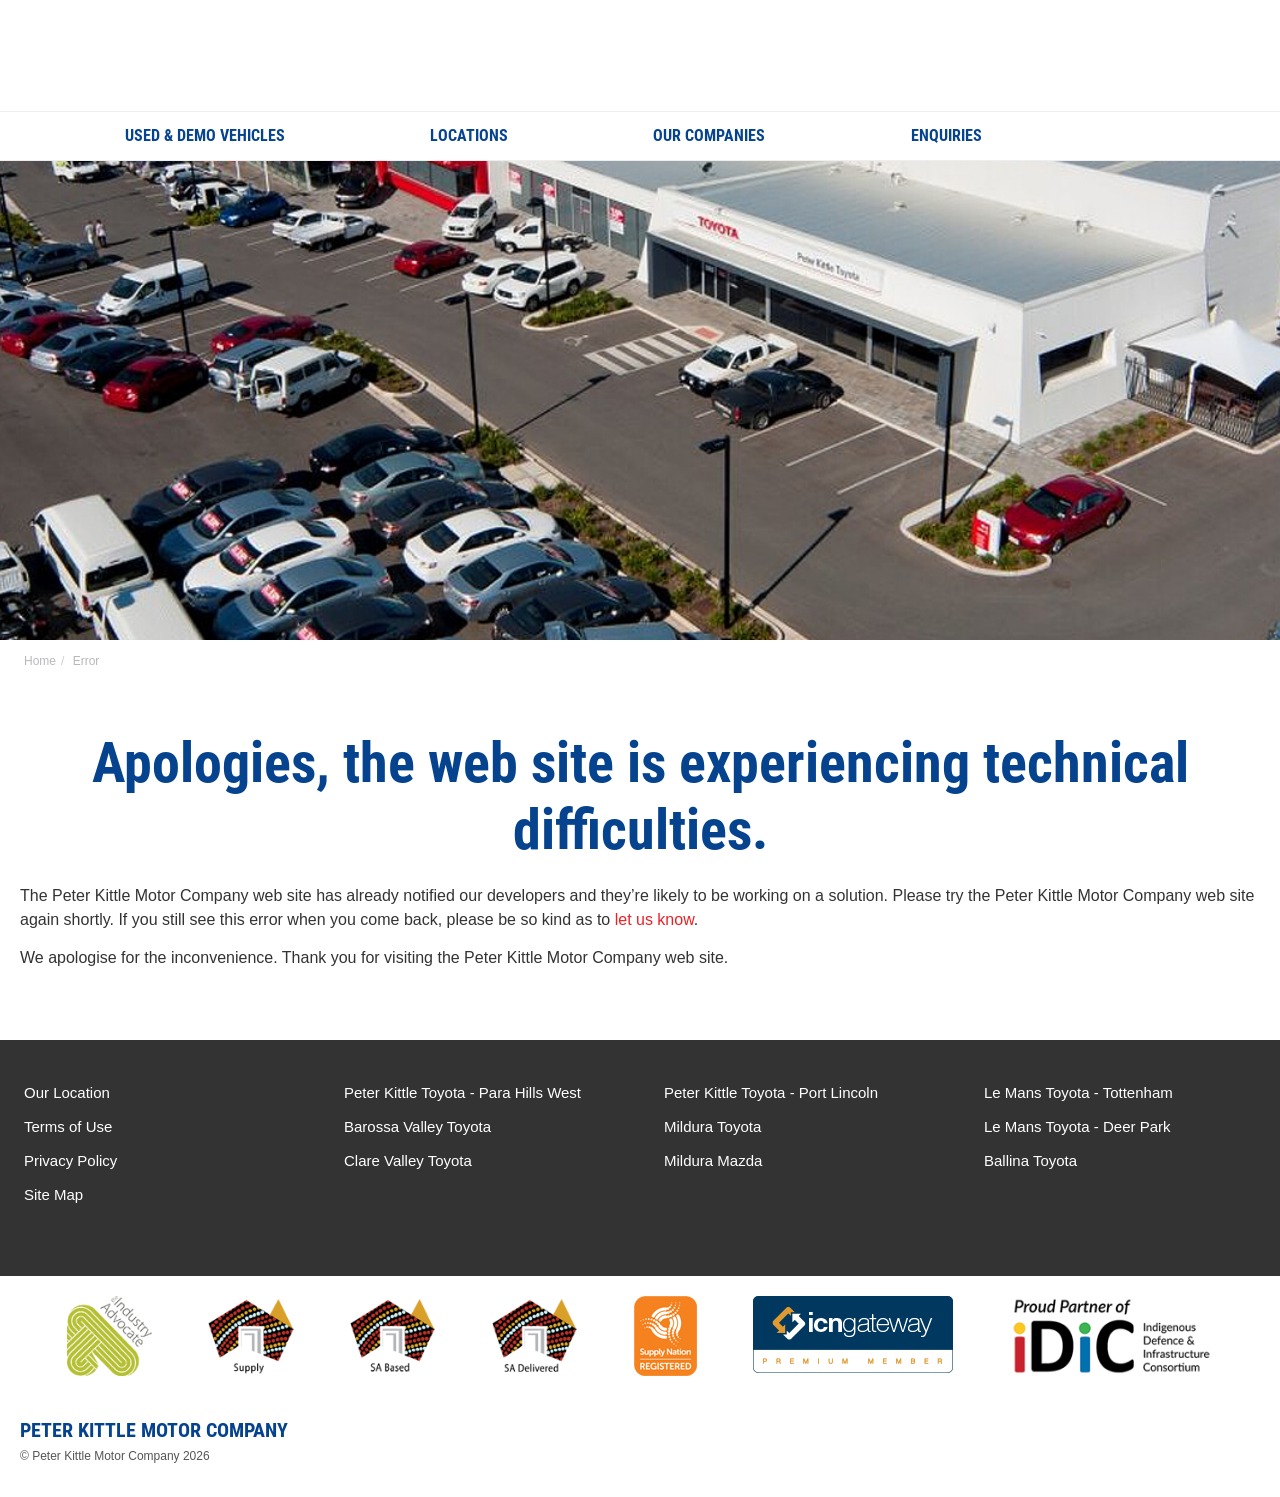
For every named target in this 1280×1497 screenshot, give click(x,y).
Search (1141, 135)
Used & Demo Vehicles (205, 135)
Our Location (67, 1092)
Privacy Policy (70, 1160)
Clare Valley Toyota (408, 1160)
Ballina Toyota (1030, 1160)
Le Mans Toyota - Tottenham (1078, 1092)
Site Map (53, 1194)
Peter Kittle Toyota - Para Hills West (462, 1092)
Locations (469, 135)
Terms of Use (68, 1126)
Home (40, 661)
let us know (654, 919)
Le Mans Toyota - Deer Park (1077, 1126)
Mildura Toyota (712, 1126)
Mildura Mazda (713, 1160)
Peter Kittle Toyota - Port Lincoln (771, 1092)
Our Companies (709, 135)
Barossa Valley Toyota (417, 1126)
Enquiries (946, 135)
